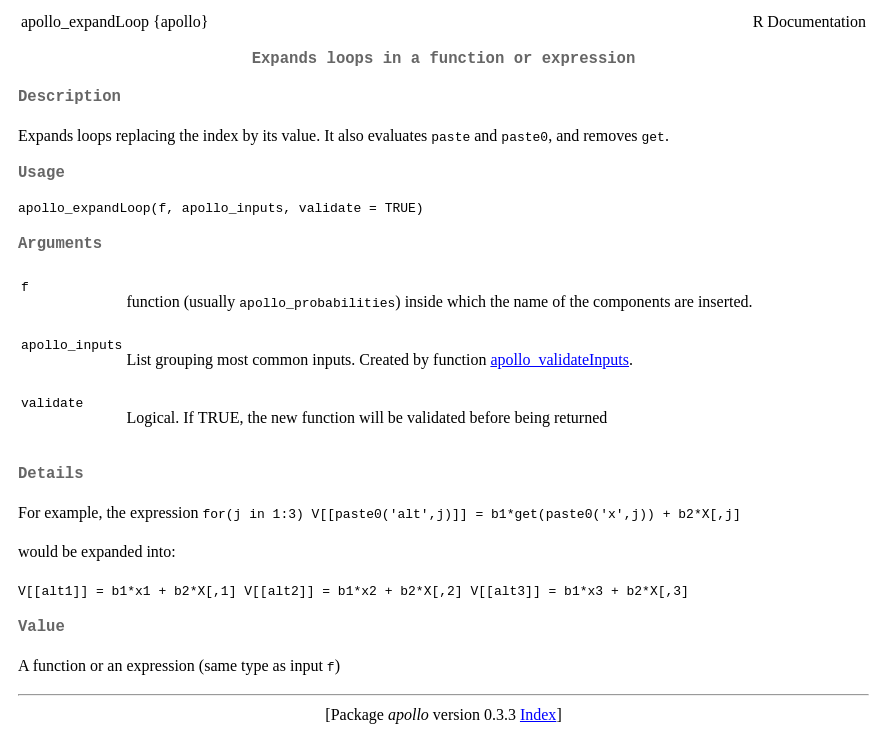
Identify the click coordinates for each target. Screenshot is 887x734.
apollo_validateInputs (559, 359)
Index (538, 714)
